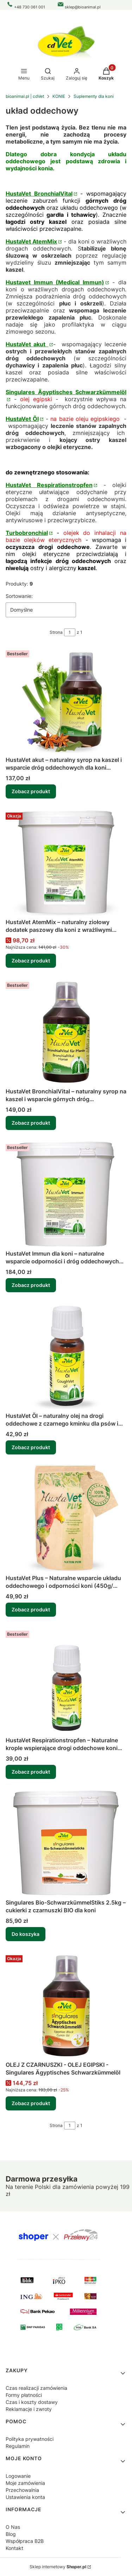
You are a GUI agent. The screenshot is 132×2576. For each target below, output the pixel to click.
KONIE (58, 96)
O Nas (13, 2527)
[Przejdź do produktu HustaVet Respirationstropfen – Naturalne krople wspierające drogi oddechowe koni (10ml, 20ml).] (66, 1681)
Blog (11, 2534)
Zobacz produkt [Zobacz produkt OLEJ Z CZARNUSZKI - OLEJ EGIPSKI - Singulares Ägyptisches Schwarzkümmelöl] (31, 2103)
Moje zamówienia (25, 2483)
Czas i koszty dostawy (32, 2402)
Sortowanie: (19, 596)
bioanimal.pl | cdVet (25, 96)
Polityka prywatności (30, 2439)
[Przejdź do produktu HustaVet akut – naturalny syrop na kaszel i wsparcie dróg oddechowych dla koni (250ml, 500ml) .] (66, 700)
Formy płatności (24, 2395)
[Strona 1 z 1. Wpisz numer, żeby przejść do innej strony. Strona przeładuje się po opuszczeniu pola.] (69, 632)
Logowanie (18, 2476)
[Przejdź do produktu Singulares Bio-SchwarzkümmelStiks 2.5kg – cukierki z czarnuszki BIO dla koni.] (66, 1843)
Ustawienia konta (25, 2497)
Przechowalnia (22, 2490)
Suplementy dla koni (94, 96)
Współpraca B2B (25, 2541)
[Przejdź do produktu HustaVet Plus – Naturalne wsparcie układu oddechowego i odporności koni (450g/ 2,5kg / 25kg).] (66, 1518)
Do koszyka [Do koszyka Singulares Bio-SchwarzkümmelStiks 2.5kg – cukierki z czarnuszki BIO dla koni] (25, 1934)
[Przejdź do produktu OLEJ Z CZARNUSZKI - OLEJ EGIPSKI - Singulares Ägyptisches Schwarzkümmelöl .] (66, 2005)
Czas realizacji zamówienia (36, 2388)
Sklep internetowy (58, 2566)
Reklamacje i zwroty (29, 2409)
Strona (56, 632)
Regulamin (18, 2446)
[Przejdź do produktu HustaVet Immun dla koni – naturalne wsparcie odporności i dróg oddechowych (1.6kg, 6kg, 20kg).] (66, 1194)
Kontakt (14, 2548)
